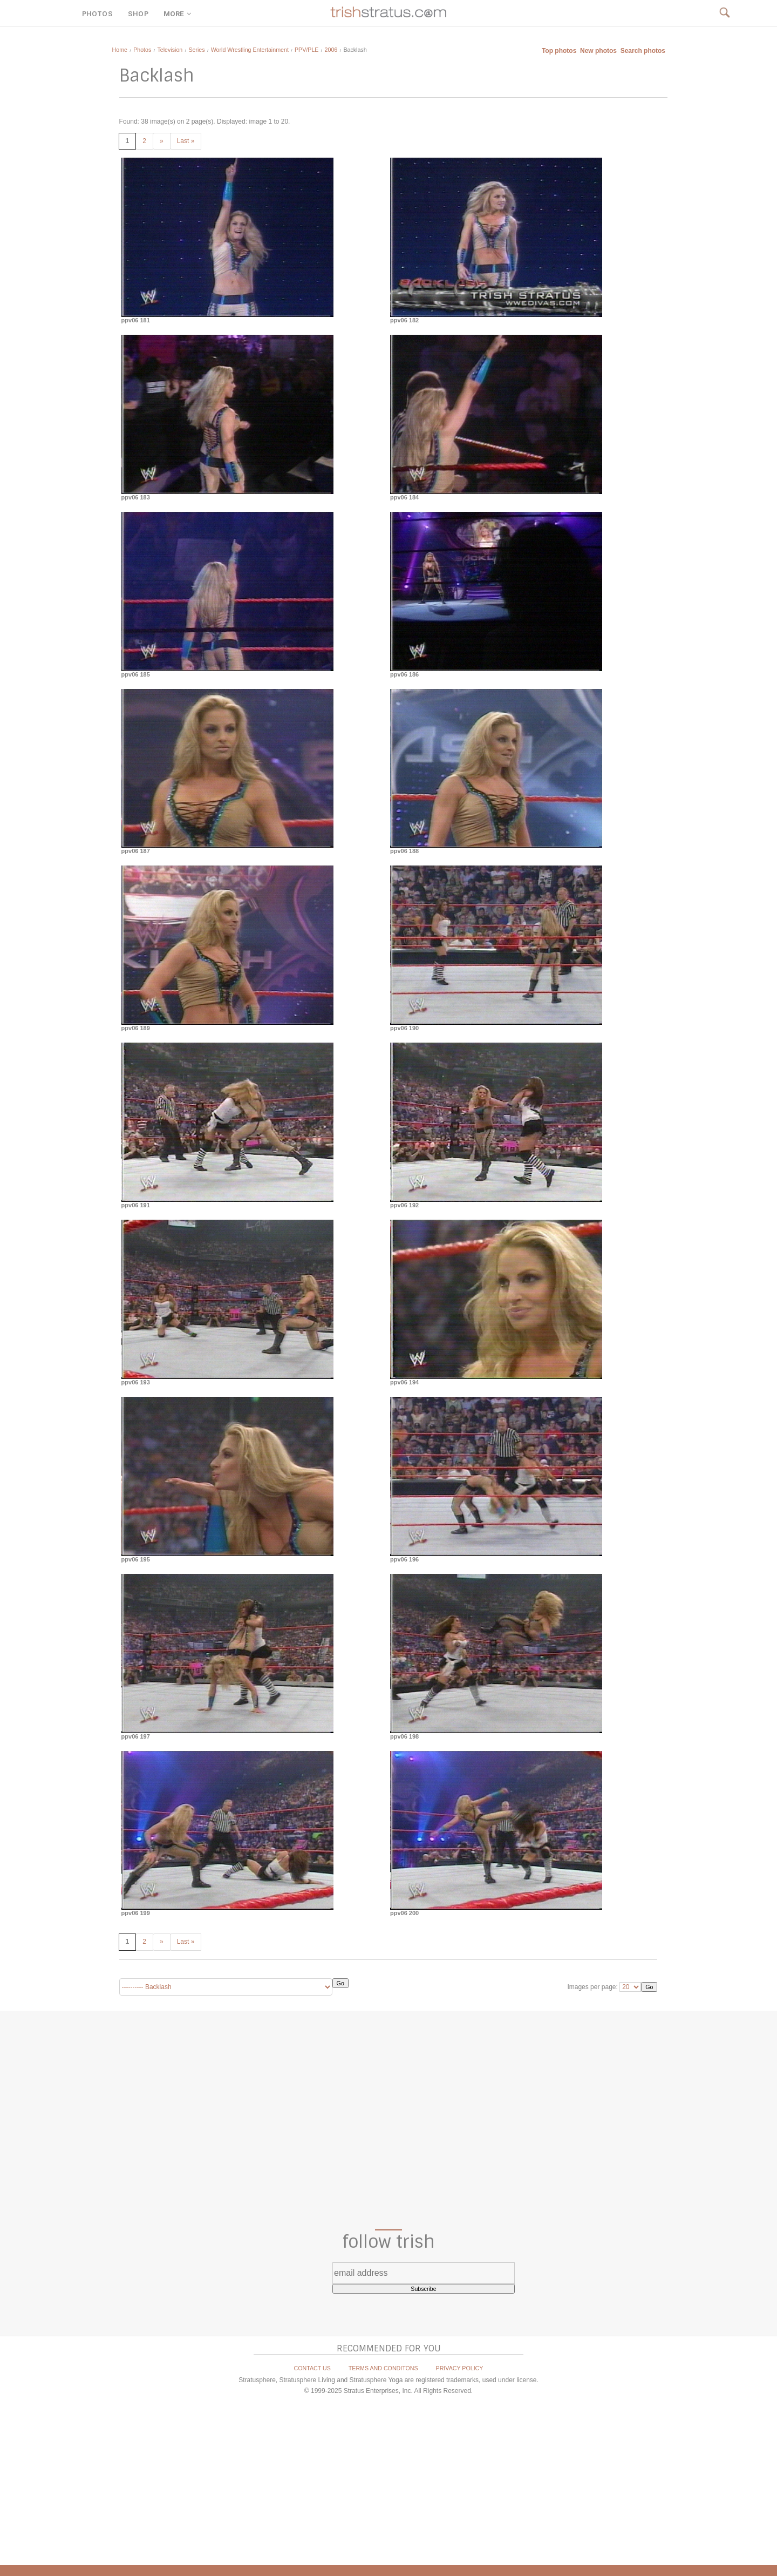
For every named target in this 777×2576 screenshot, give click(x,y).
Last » (186, 141)
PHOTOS (97, 14)
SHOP (138, 14)
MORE (178, 14)
